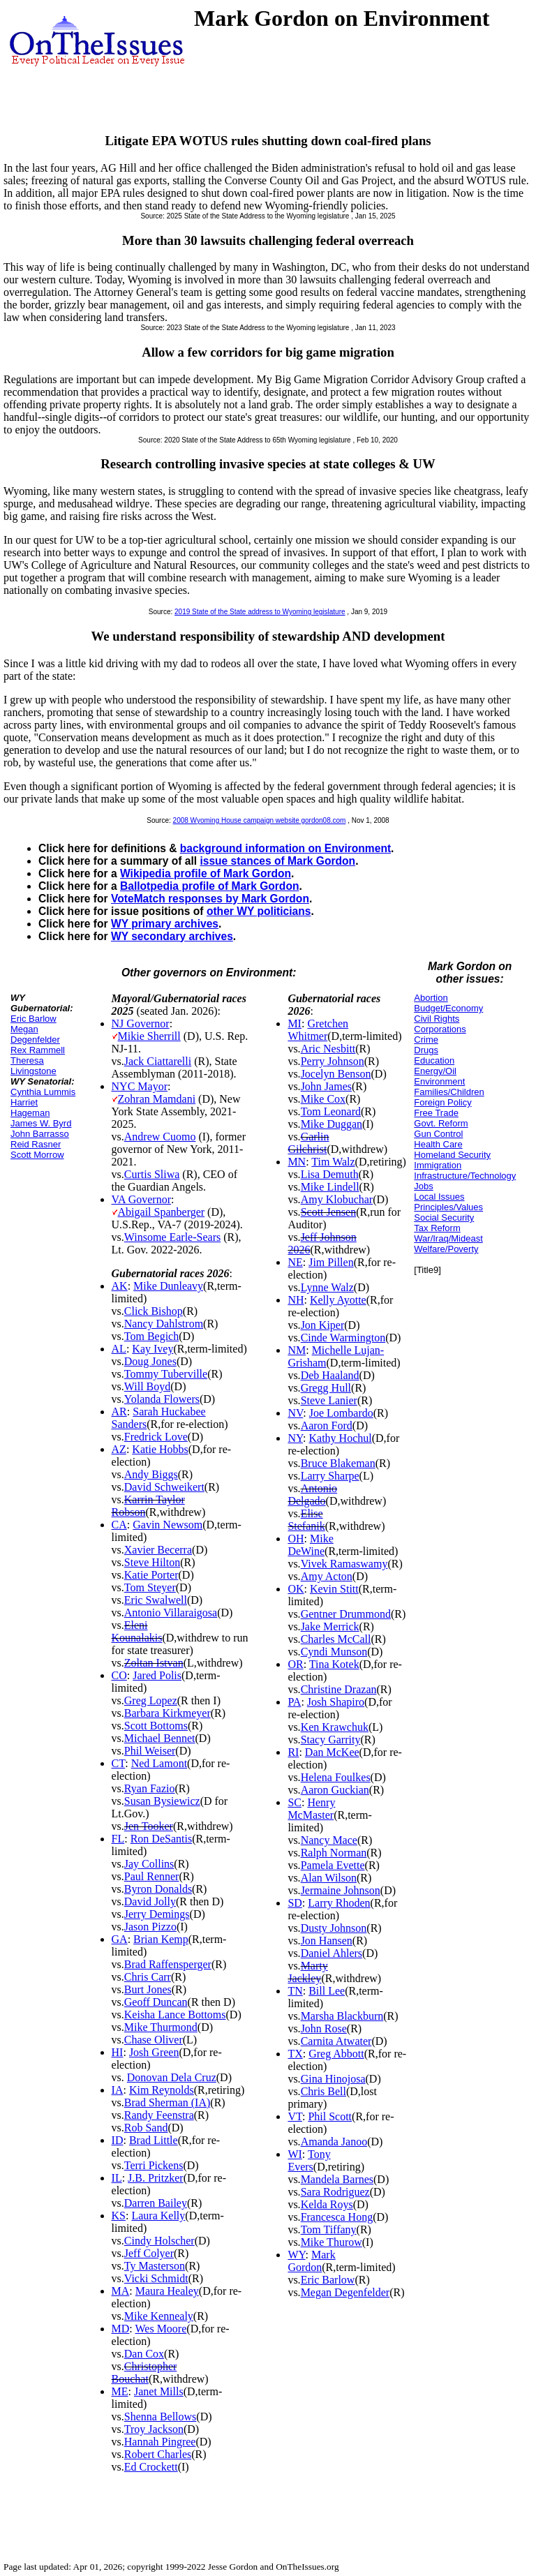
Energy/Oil (435, 1071)
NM (297, 1350)
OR (295, 1664)
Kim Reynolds (161, 2090)
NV (295, 1413)
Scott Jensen (329, 1212)
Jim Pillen (330, 1262)
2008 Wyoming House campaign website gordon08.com (259, 820)
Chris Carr (147, 1977)
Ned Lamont (159, 1763)
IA (118, 2090)
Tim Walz (333, 1162)
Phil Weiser (150, 1751)
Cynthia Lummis (42, 1092)
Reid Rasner (35, 1144)
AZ (119, 1449)
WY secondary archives (172, 936)
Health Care (438, 1144)
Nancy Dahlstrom (163, 1324)
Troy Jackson (154, 2429)
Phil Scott (330, 2116)
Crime (426, 1039)
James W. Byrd (40, 1123)
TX (295, 2054)
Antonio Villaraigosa (170, 1612)
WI (295, 2154)
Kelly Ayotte (338, 1300)
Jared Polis (157, 1675)
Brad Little (153, 2140)
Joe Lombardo (341, 1413)
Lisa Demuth (330, 1174)
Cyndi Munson (334, 1652)
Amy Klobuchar (337, 1199)
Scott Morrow (37, 1154)
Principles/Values (448, 1207)
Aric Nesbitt (328, 1049)
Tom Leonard (331, 1111)
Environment (439, 1081)
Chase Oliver (153, 2040)
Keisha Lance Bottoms (175, 2014)
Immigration (437, 1165)
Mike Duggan (331, 1124)
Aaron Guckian (335, 1790)
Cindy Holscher (159, 2241)
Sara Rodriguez (335, 2192)
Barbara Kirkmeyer (167, 1713)
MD (121, 2329)
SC (295, 1802)
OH (296, 1538)
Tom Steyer (150, 1587)
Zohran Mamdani (157, 1099)
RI (293, 1752)
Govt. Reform (441, 1123)
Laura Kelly (158, 2215)
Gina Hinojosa (333, 2079)
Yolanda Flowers (162, 1399)
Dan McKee (332, 1752)
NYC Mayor (140, 1086)
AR (119, 1411)
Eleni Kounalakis (137, 1631)
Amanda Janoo (334, 2141)
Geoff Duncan (156, 2002)
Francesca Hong (337, 2217)
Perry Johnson (332, 1061)
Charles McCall (336, 1639)
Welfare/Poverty (446, 1249)
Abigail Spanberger (161, 1212)
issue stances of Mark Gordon (277, 861)
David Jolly (150, 1901)
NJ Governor (141, 1023)
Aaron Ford (326, 1425)
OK (296, 1589)
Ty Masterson (154, 2266)
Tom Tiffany (329, 2229)
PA (294, 1702)
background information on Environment (285, 848)
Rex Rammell (37, 1050)
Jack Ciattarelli (157, 1061)
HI (118, 2052)
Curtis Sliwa (152, 1174)
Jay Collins (149, 1864)
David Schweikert (164, 1487)
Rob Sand (146, 2128)
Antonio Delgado (312, 1494)
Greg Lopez (150, 1700)
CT (119, 1763)
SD (295, 1903)
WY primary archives (164, 924)
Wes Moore (160, 2329)
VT (295, 2116)
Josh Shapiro (335, 1702)
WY (296, 2255)
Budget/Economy (448, 1008)
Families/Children (449, 1092)
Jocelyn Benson (336, 1074)
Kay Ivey (152, 1349)
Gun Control (438, 1134)
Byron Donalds (158, 1889)
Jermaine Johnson (340, 1890)
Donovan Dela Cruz (171, 2077)
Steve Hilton (152, 1562)
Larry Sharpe (330, 1476)
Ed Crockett (151, 2467)
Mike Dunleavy (168, 1286)
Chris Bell (323, 2091)
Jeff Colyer (149, 2253)
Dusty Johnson (334, 1928)
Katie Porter (151, 1575)
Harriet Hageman (30, 1107)
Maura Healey (167, 2291)
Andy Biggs (151, 1474)
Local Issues (439, 1196)
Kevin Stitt (334, 1589)
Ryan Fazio (149, 1788)
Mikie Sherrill (149, 1036)
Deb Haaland (330, 1375)
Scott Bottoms (156, 1726)
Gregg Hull (326, 1388)
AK (120, 1286)
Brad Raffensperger (167, 1964)
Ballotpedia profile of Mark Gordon (209, 886)
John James (326, 1086)
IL (117, 2178)
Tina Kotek (334, 1664)
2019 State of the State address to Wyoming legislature (259, 612)
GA (120, 1939)
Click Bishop (153, 1311)
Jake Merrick (330, 1626)
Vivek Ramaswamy (344, 1564)
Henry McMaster (311, 1808)
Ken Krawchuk (334, 1727)
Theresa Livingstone (33, 1065)
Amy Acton (326, 1576)
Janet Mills (159, 2391)
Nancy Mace (329, 1840)
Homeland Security (452, 1154)
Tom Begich (151, 1336)
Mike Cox (323, 1099)
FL (118, 1839)
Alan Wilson (329, 1878)
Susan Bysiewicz (162, 1801)
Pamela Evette (333, 1865)
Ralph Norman (334, 1853)
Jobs (423, 1186)
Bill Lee (326, 1991)
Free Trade (436, 1113)
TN (295, 1991)
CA (119, 1525)
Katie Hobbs (160, 1449)
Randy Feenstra (159, 2115)
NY (295, 1438)
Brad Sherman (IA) (167, 2102)
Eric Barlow (33, 1018)
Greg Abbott (336, 2054)
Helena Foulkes (336, 1777)
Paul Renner (151, 1876)
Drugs (426, 1050)
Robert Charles (157, 2454)
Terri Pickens (154, 2165)
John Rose (324, 2028)
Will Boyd (147, 1386)
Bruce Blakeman (338, 1463)
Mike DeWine (310, 1545)
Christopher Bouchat (144, 2372)
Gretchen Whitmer (318, 1030)
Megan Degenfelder (35, 1034)
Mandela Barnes (337, 2179)
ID (118, 2140)
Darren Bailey (155, 2203)
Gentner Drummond (346, 1614)
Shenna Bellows (160, 2416)
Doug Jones (150, 1361)
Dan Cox (144, 2354)
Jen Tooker (148, 1826)
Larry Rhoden (339, 1903)
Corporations (440, 1029)
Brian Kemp (160, 1939)
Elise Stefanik (306, 1519)
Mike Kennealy (158, 2316)
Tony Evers (309, 2160)
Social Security (444, 1217)
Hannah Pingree (160, 2442)
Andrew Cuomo (160, 1136)
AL (119, 1349)
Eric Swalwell (155, 1600)
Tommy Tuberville (165, 1374)
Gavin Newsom (167, 1525)
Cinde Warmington (343, 1337)
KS (119, 2215)
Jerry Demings (157, 1914)
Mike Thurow (331, 2242)
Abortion (430, 997)
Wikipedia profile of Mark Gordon (205, 873)
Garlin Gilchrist (308, 1143)
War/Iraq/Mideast (448, 1238)
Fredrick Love (156, 1437)
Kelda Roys (327, 2204)
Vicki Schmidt (156, 2278)
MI (295, 1023)
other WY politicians (259, 911)
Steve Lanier (329, 1400)
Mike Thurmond (161, 2027)
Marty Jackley (307, 1972)
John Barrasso (39, 1134)
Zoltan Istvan (154, 1663)
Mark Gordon (311, 2261)
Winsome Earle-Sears (172, 1237)
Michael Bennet (159, 1738)
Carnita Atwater (336, 2041)
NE (295, 1262)
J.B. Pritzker (156, 2178)
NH (296, 1300)
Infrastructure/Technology (465, 1175)
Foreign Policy (442, 1102)
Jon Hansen (326, 1940)
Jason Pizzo (150, 1927)
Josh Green (154, 2052)
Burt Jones (148, 1989)
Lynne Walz (327, 1287)
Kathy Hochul (339, 1438)
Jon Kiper (323, 1325)
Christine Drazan (339, 1689)
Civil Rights (436, 1018)
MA (121, 2291)
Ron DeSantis (161, 1839)
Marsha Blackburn (342, 2016)
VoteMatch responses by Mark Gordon (210, 898)
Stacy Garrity (331, 1739)
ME (120, 2391)
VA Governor (141, 1199)
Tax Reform (437, 1228)
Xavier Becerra (158, 1550)
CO (119, 1675)
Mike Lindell (330, 1187)
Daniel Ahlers (331, 1953)
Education (434, 1060)
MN (297, 1162)
